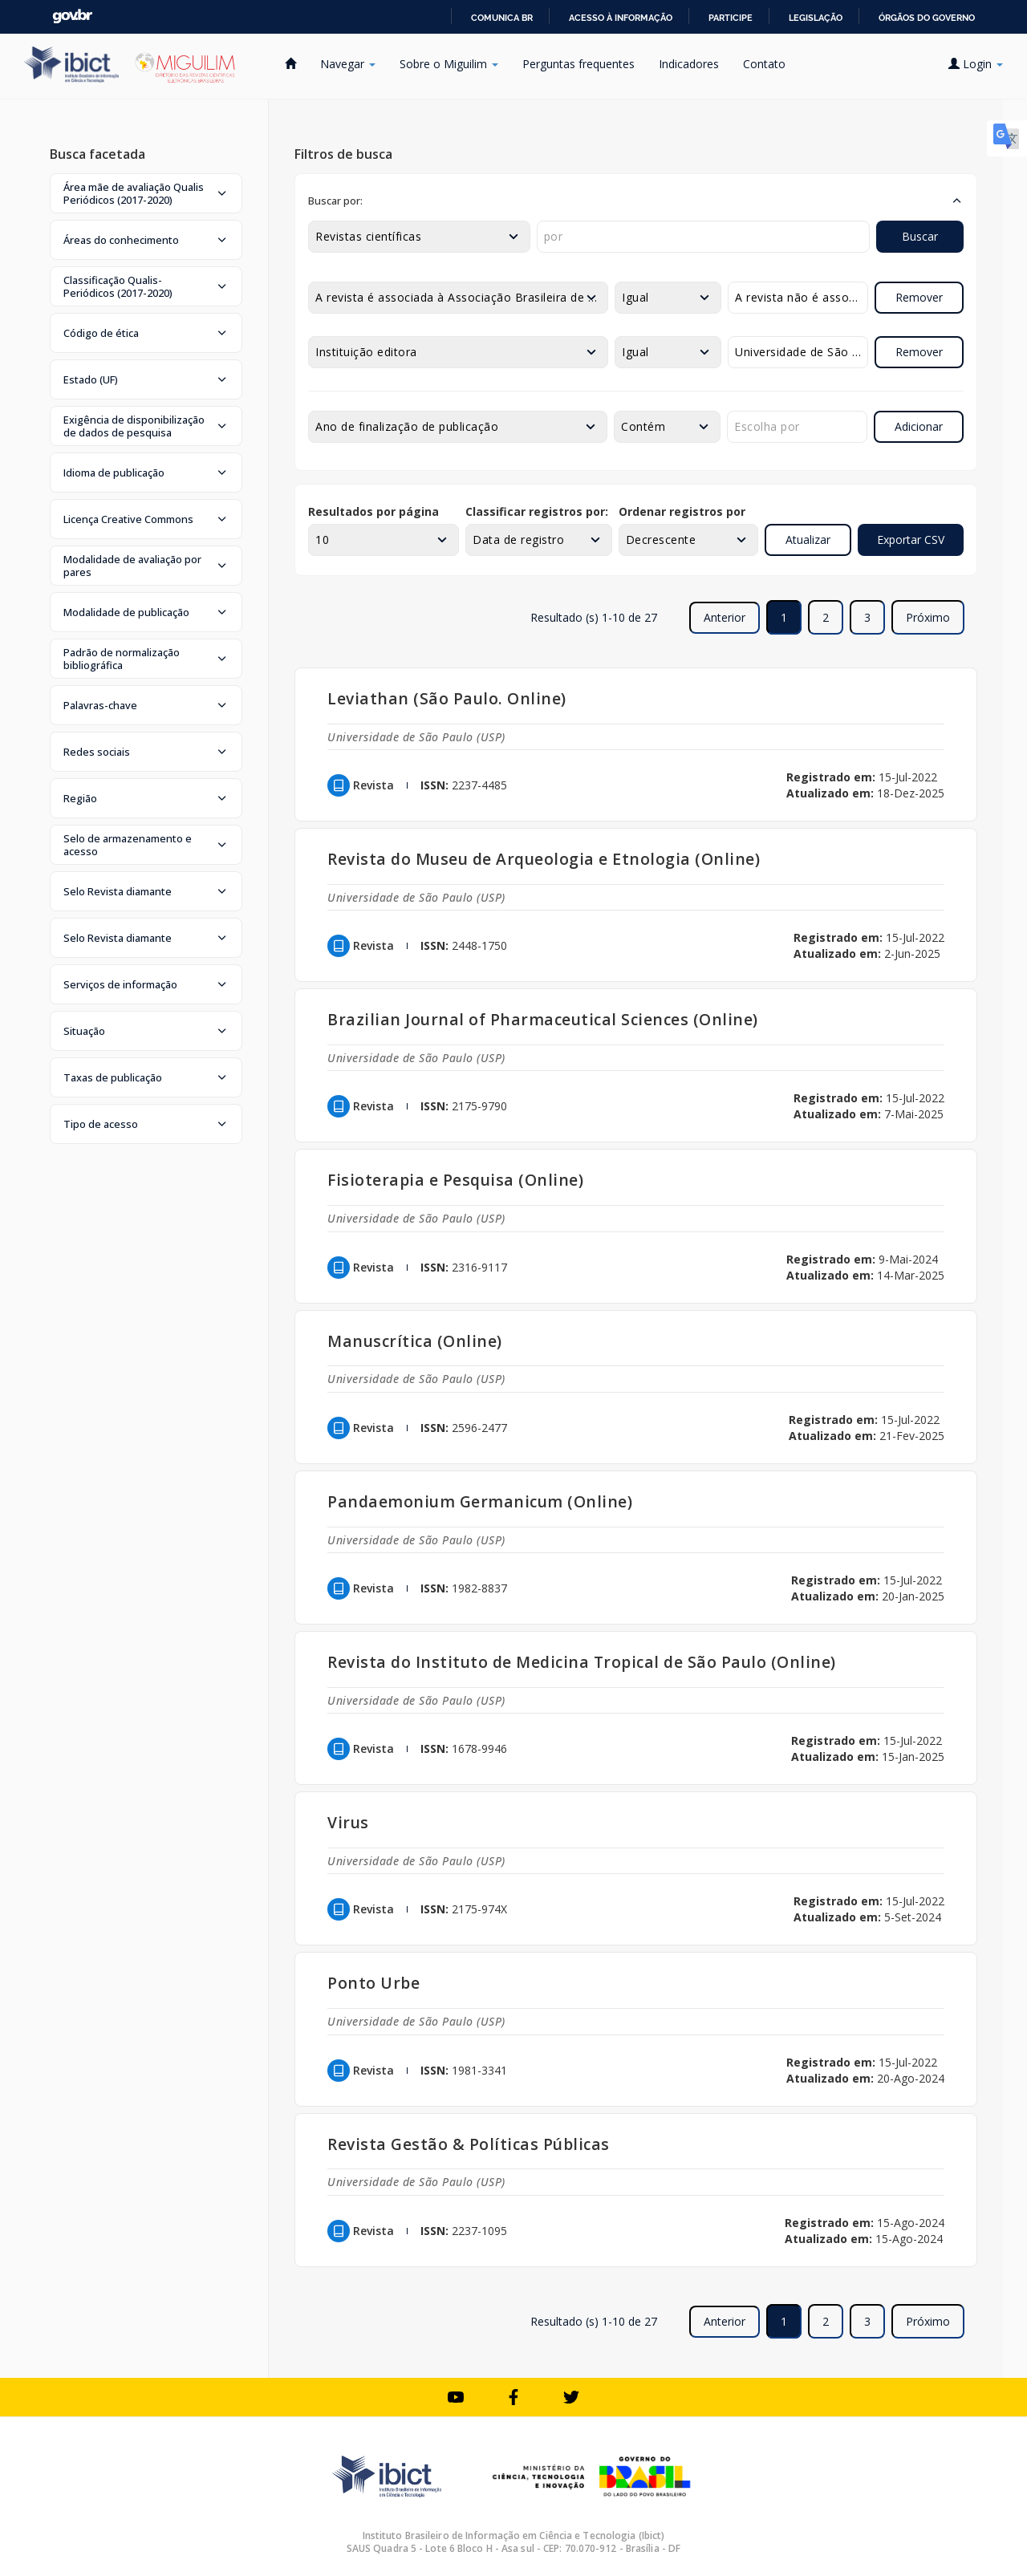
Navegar (347, 63)
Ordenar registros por (682, 511)
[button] (146, 193)
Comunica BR (502, 17)
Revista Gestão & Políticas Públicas (468, 2144)
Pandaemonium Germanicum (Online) (479, 1501)
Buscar (919, 236)
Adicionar (919, 426)
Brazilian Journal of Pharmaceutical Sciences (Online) (542, 1019)
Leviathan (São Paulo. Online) (446, 698)
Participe (730, 17)
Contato (764, 63)
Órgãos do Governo (927, 17)
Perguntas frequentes (578, 63)
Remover (919, 297)
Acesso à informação (620, 17)
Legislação (815, 17)
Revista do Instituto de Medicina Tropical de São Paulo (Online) (581, 1662)
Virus (348, 1822)
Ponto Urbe (373, 1983)
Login (975, 63)
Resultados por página (373, 511)
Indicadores (689, 63)
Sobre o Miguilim (449, 63)
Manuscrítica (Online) (414, 1341)
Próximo (928, 617)
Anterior (724, 617)
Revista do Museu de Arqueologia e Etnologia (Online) (543, 859)
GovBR (72, 16)
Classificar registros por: (536, 511)
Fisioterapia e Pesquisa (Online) (455, 1180)
